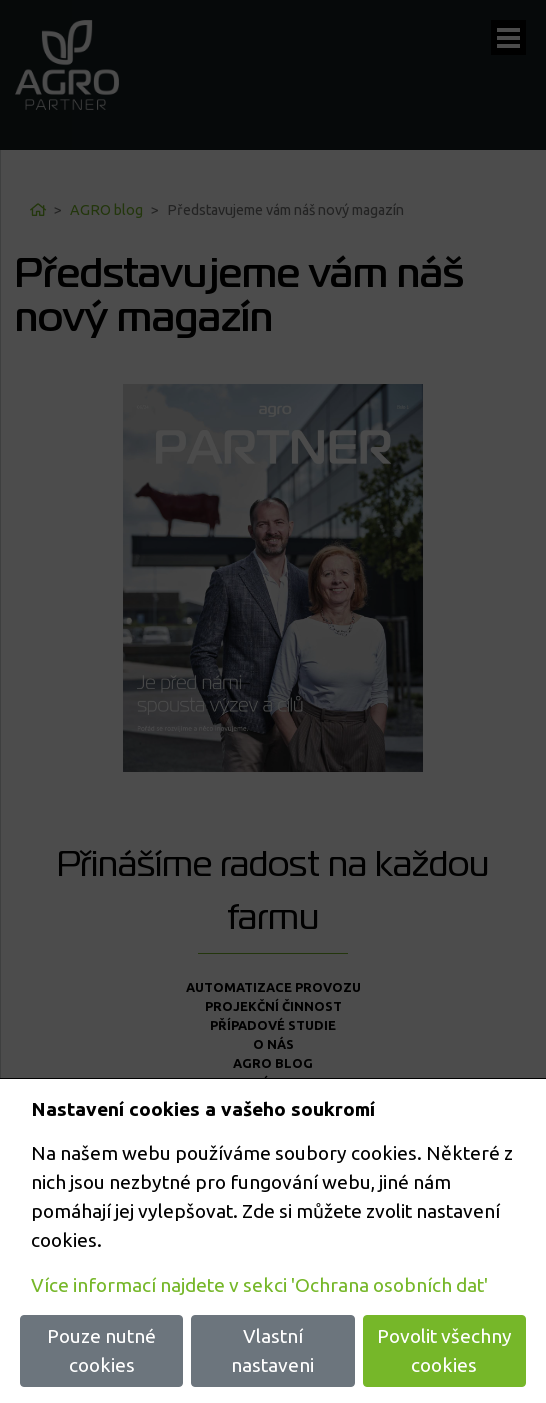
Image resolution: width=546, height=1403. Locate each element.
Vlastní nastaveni (272, 1350)
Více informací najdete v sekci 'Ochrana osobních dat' (259, 1285)
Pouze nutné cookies (101, 1350)
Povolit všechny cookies (444, 1350)
